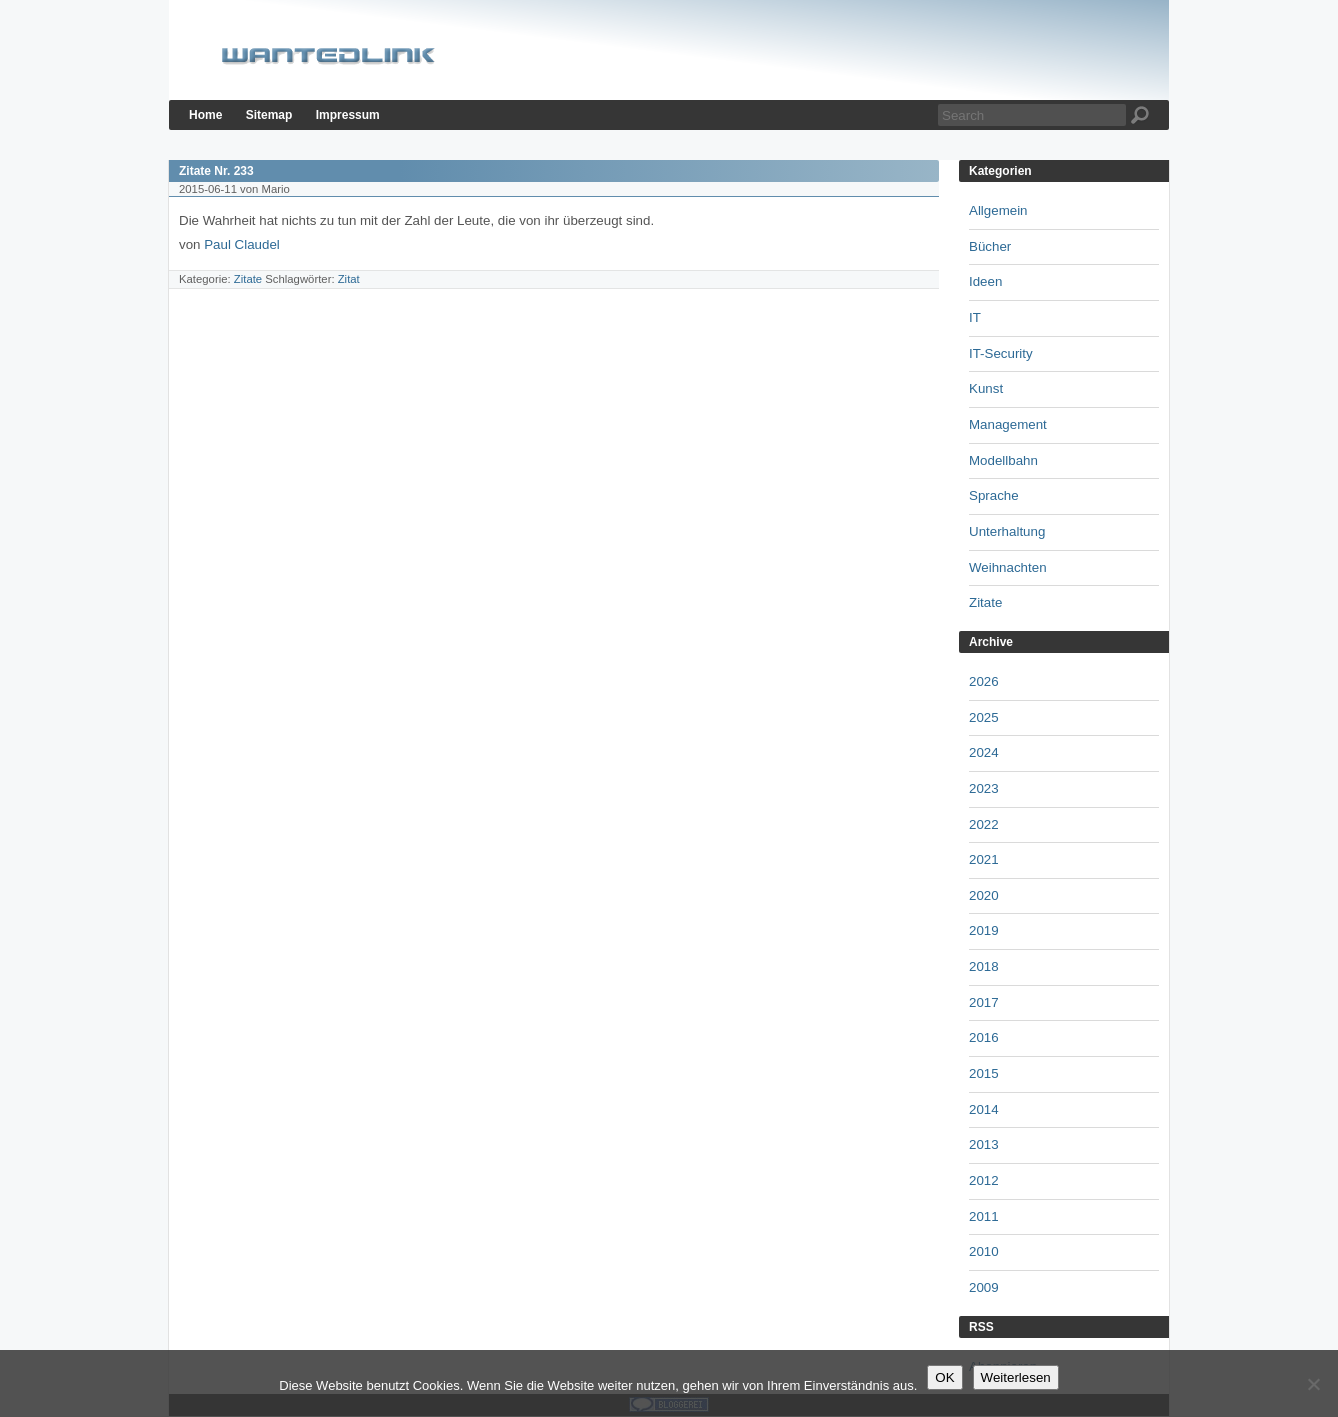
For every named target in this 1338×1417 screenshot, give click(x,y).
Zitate (248, 279)
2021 (984, 859)
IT (975, 317)
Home (205, 115)
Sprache (994, 495)
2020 (984, 895)
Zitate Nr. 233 (216, 171)
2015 (984, 1073)
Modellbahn (1003, 460)
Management (1008, 424)
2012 (984, 1180)
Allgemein (998, 210)
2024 (984, 752)
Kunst (986, 388)
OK (944, 1377)
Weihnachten (1008, 567)
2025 (984, 717)
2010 (984, 1251)
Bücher (990, 246)
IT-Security (1001, 353)
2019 (984, 930)
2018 (984, 966)
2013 (984, 1144)
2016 (984, 1037)
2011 (984, 1216)
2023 (984, 788)
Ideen (985, 281)
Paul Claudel (242, 244)
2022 (984, 824)
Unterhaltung (1007, 531)
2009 (984, 1287)
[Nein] (1313, 1384)
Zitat (349, 279)
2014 (984, 1109)
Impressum (348, 115)
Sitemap (269, 115)
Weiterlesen (1016, 1377)
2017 (984, 1002)
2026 (984, 681)
